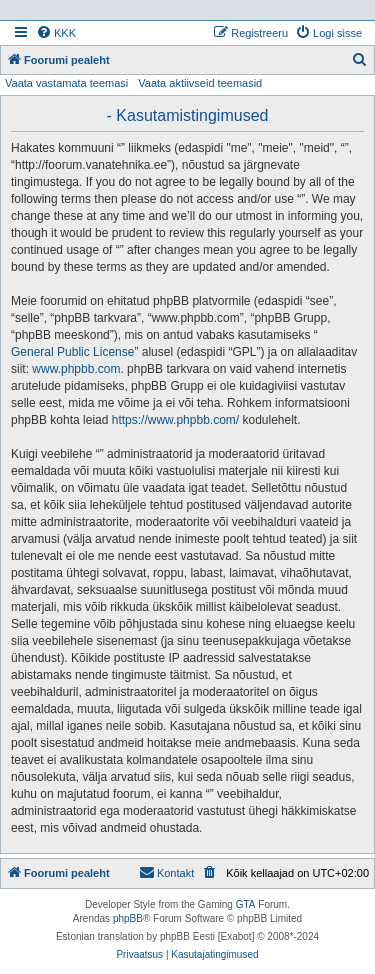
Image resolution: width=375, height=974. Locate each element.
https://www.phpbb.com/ (175, 420)
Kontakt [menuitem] (166, 872)
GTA (246, 904)
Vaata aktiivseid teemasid (200, 83)
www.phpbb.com (76, 369)
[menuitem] (56, 33)
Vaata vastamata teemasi (66, 83)
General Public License (72, 352)
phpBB (128, 918)
